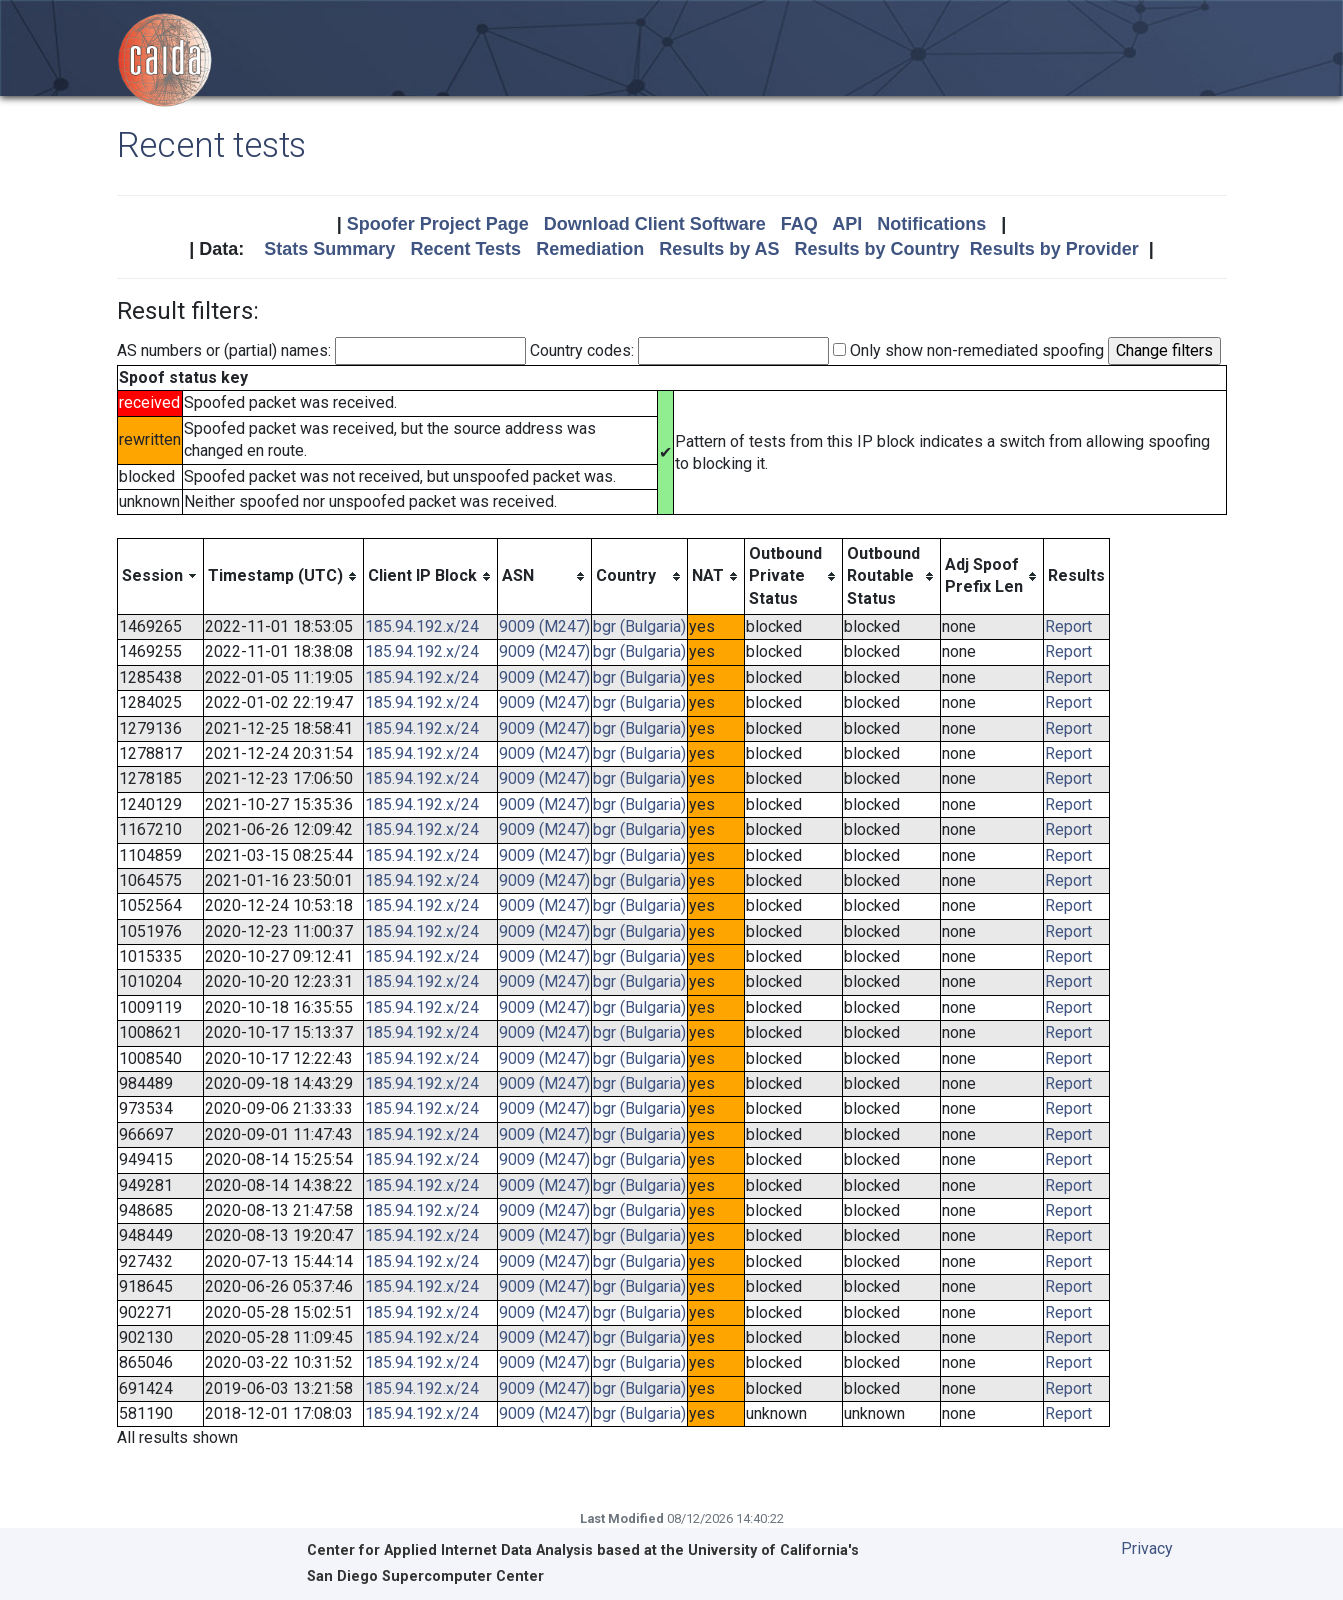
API (847, 224)
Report (1068, 626)
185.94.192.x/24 (422, 626)
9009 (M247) (544, 626)
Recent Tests (465, 249)
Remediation (590, 249)
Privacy (1147, 1548)
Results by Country (877, 249)
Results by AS (719, 249)
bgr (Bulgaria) (639, 626)
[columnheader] (160, 576)
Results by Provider (1054, 249)
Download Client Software (655, 224)
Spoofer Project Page (438, 224)
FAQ (799, 224)
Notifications (931, 224)
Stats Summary (329, 249)
